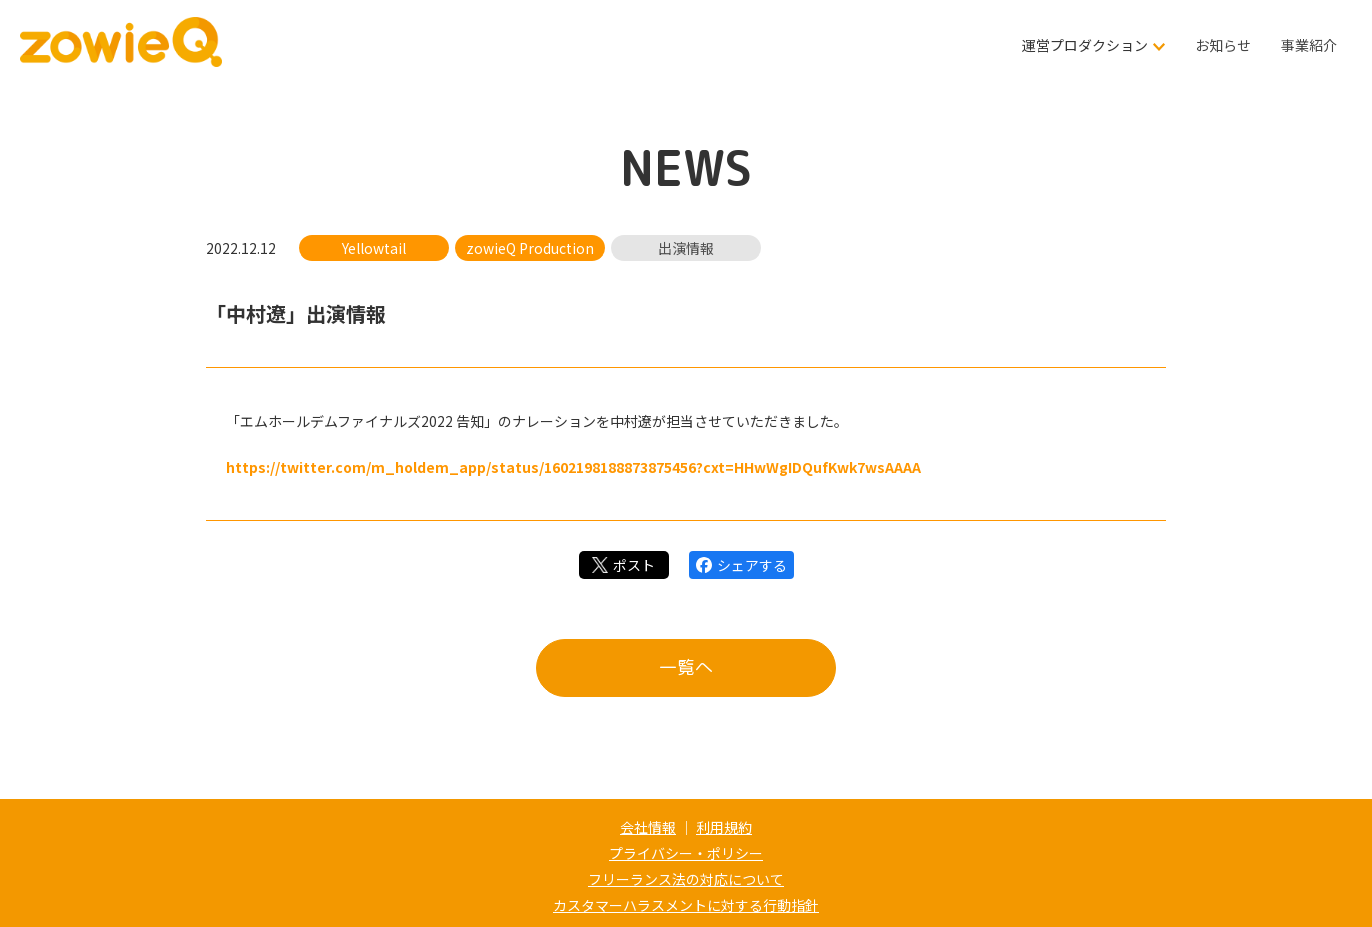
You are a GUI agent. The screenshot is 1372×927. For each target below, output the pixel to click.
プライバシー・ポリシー (686, 853)
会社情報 (648, 827)
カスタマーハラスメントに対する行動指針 (686, 905)
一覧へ (686, 667)
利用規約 (724, 827)
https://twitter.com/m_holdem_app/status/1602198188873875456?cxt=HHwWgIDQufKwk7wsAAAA (573, 467)
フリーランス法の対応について (686, 879)
